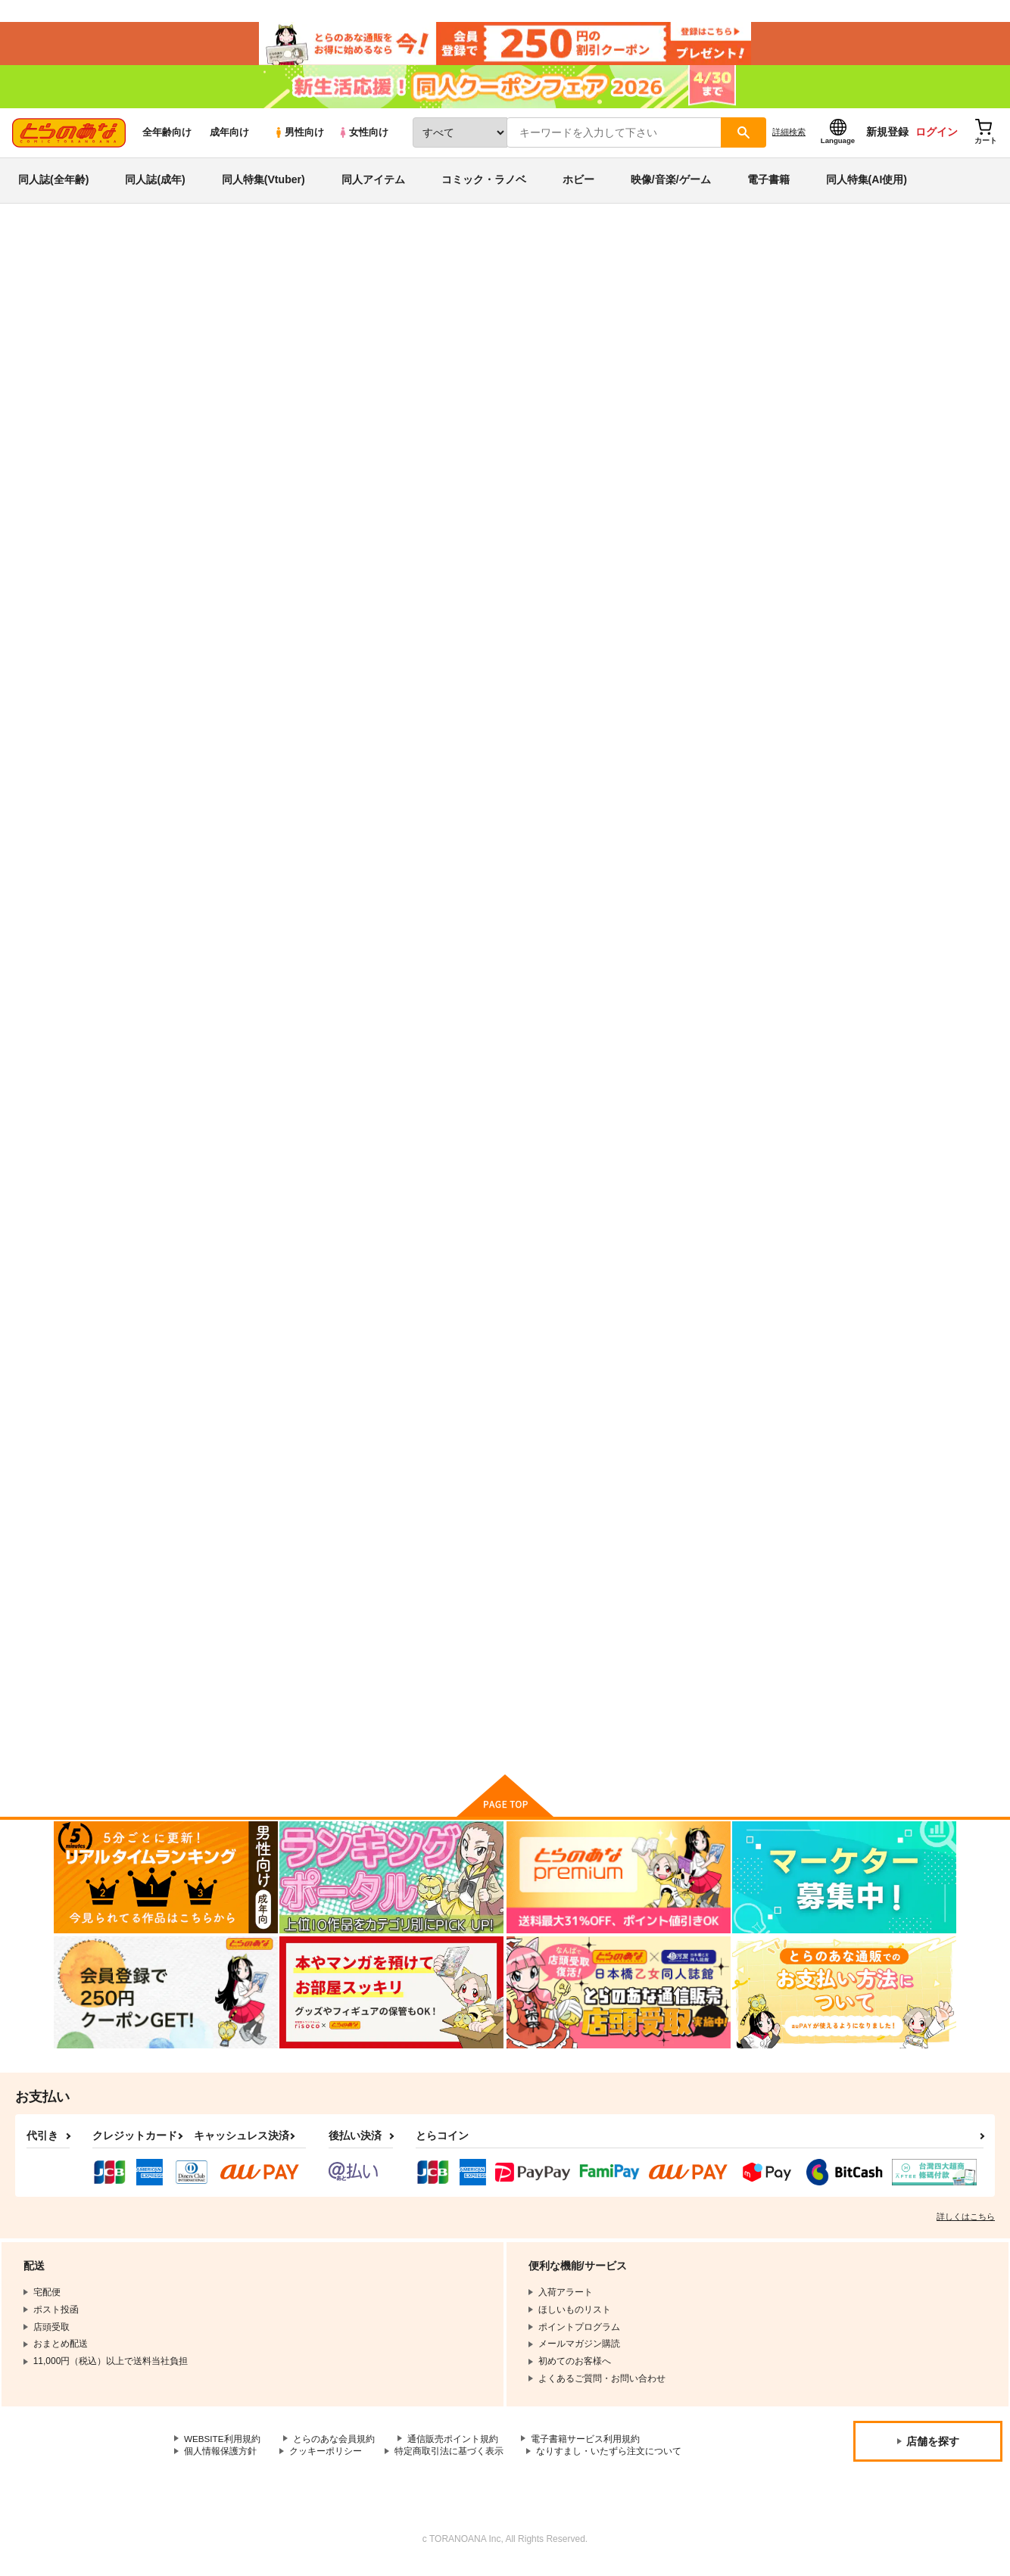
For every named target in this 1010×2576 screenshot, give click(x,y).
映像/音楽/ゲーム (671, 185)
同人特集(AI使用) (866, 185)
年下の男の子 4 (259, 1637)
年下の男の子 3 (852, 964)
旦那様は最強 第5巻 (397, 322)
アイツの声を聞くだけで (724, 1637)
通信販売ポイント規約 (453, 2448)
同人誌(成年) (155, 185)
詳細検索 (789, 137)
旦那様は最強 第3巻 (713, 638)
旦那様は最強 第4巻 (565, 638)
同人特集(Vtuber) (263, 185)
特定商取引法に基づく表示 (448, 2460)
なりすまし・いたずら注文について (608, 2460)
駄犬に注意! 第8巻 (562, 964)
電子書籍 (768, 185)
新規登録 (887, 137)
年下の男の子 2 (259, 1301)
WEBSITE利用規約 (222, 2448)
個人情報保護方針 (220, 2460)
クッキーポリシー (325, 2460)
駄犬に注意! (252, 964)
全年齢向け (167, 137)
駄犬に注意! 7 (404, 1637)
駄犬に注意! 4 (552, 1301)
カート (326, 721)
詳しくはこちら (966, 2225)
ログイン (936, 137)
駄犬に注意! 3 (700, 1301)
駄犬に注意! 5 (700, 964)
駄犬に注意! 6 (404, 1301)
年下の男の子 (403, 964)
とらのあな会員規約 (335, 2448)
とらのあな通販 (82, 250)
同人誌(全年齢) (53, 185)
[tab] (308, 391)
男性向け (298, 137)
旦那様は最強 (499, 322)
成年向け (229, 137)
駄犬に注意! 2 (848, 1301)
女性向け (363, 137)
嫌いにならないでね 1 (866, 1637)
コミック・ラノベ (483, 185)
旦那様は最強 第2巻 (862, 638)
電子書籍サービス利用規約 (586, 2448)
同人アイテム (373, 185)
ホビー (578, 185)
